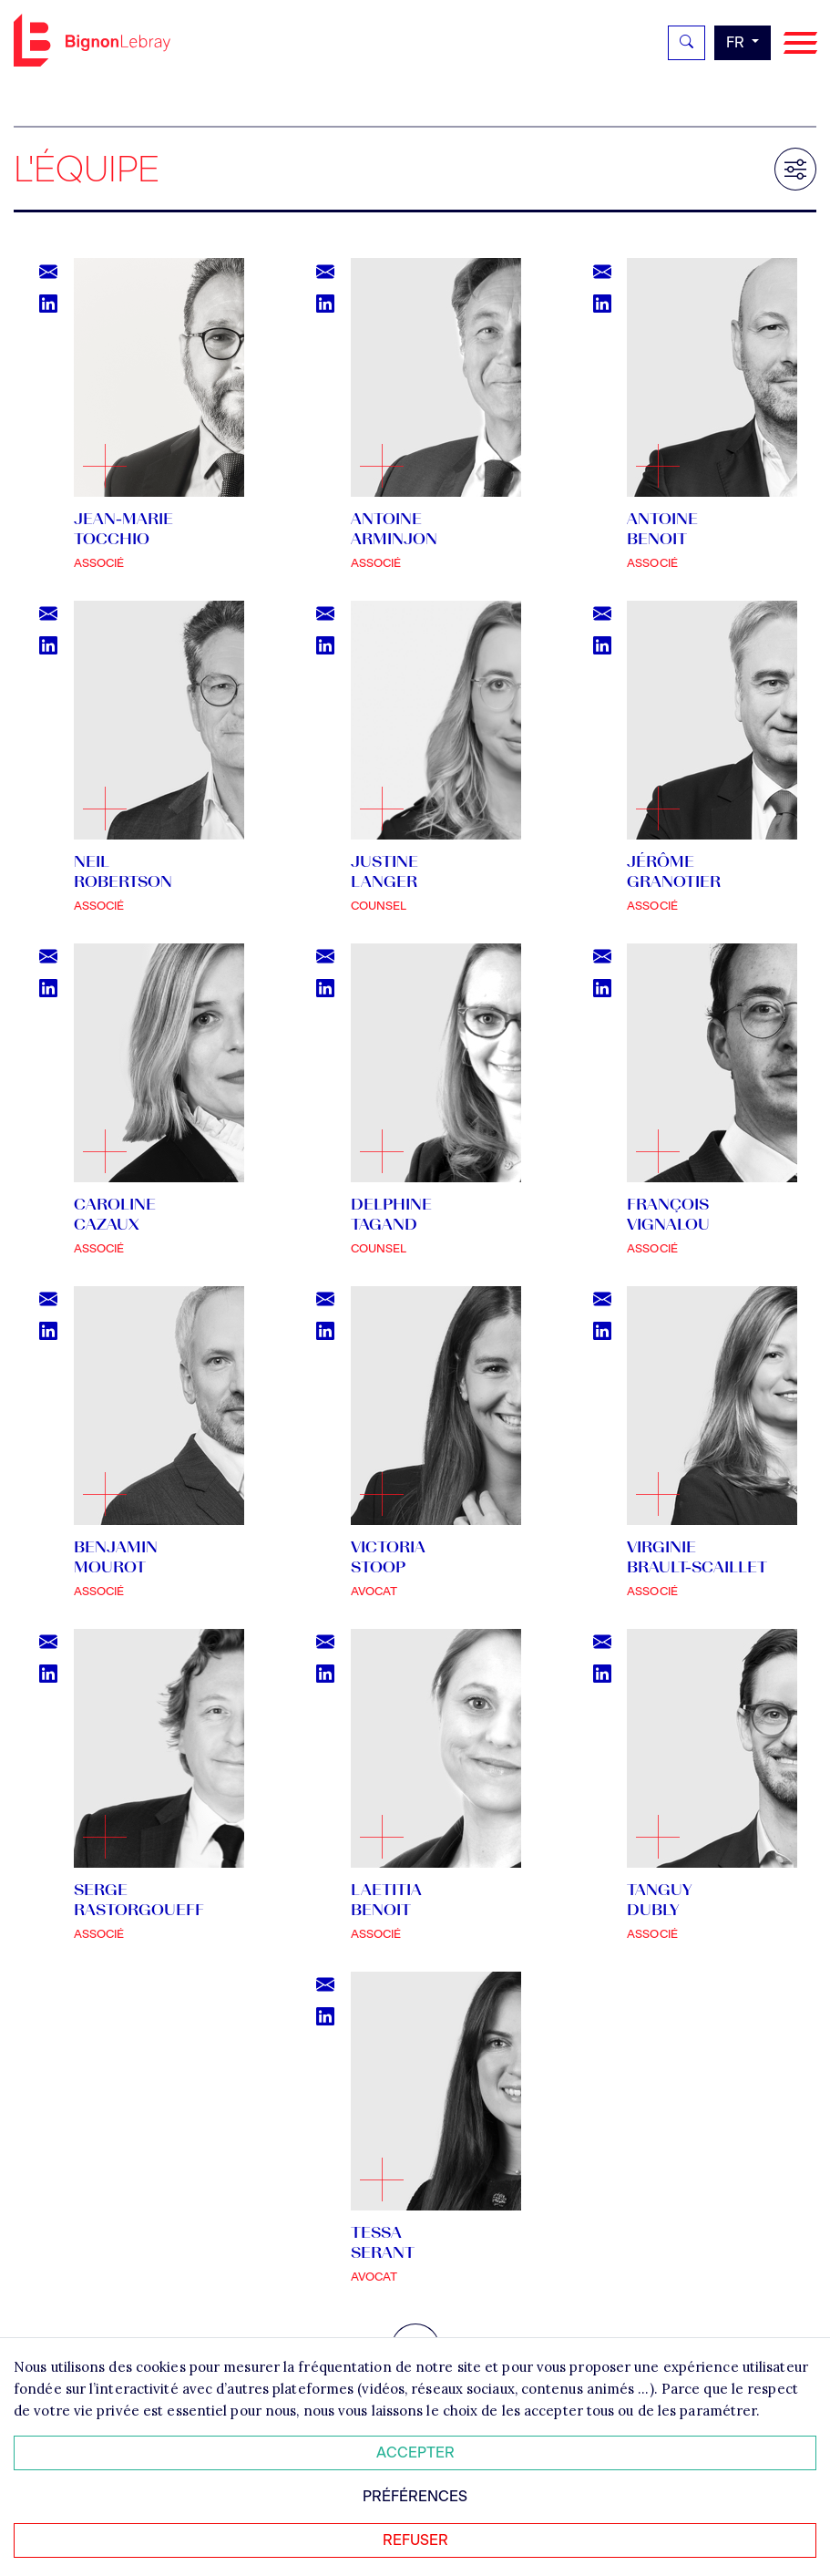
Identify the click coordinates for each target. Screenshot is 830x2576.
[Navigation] (800, 43)
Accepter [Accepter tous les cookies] (415, 2452)
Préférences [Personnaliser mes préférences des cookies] (415, 2496)
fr (737, 42)
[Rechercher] (686, 43)
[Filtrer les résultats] (795, 169)
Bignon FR (92, 40)
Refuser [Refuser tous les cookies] (415, 2540)
